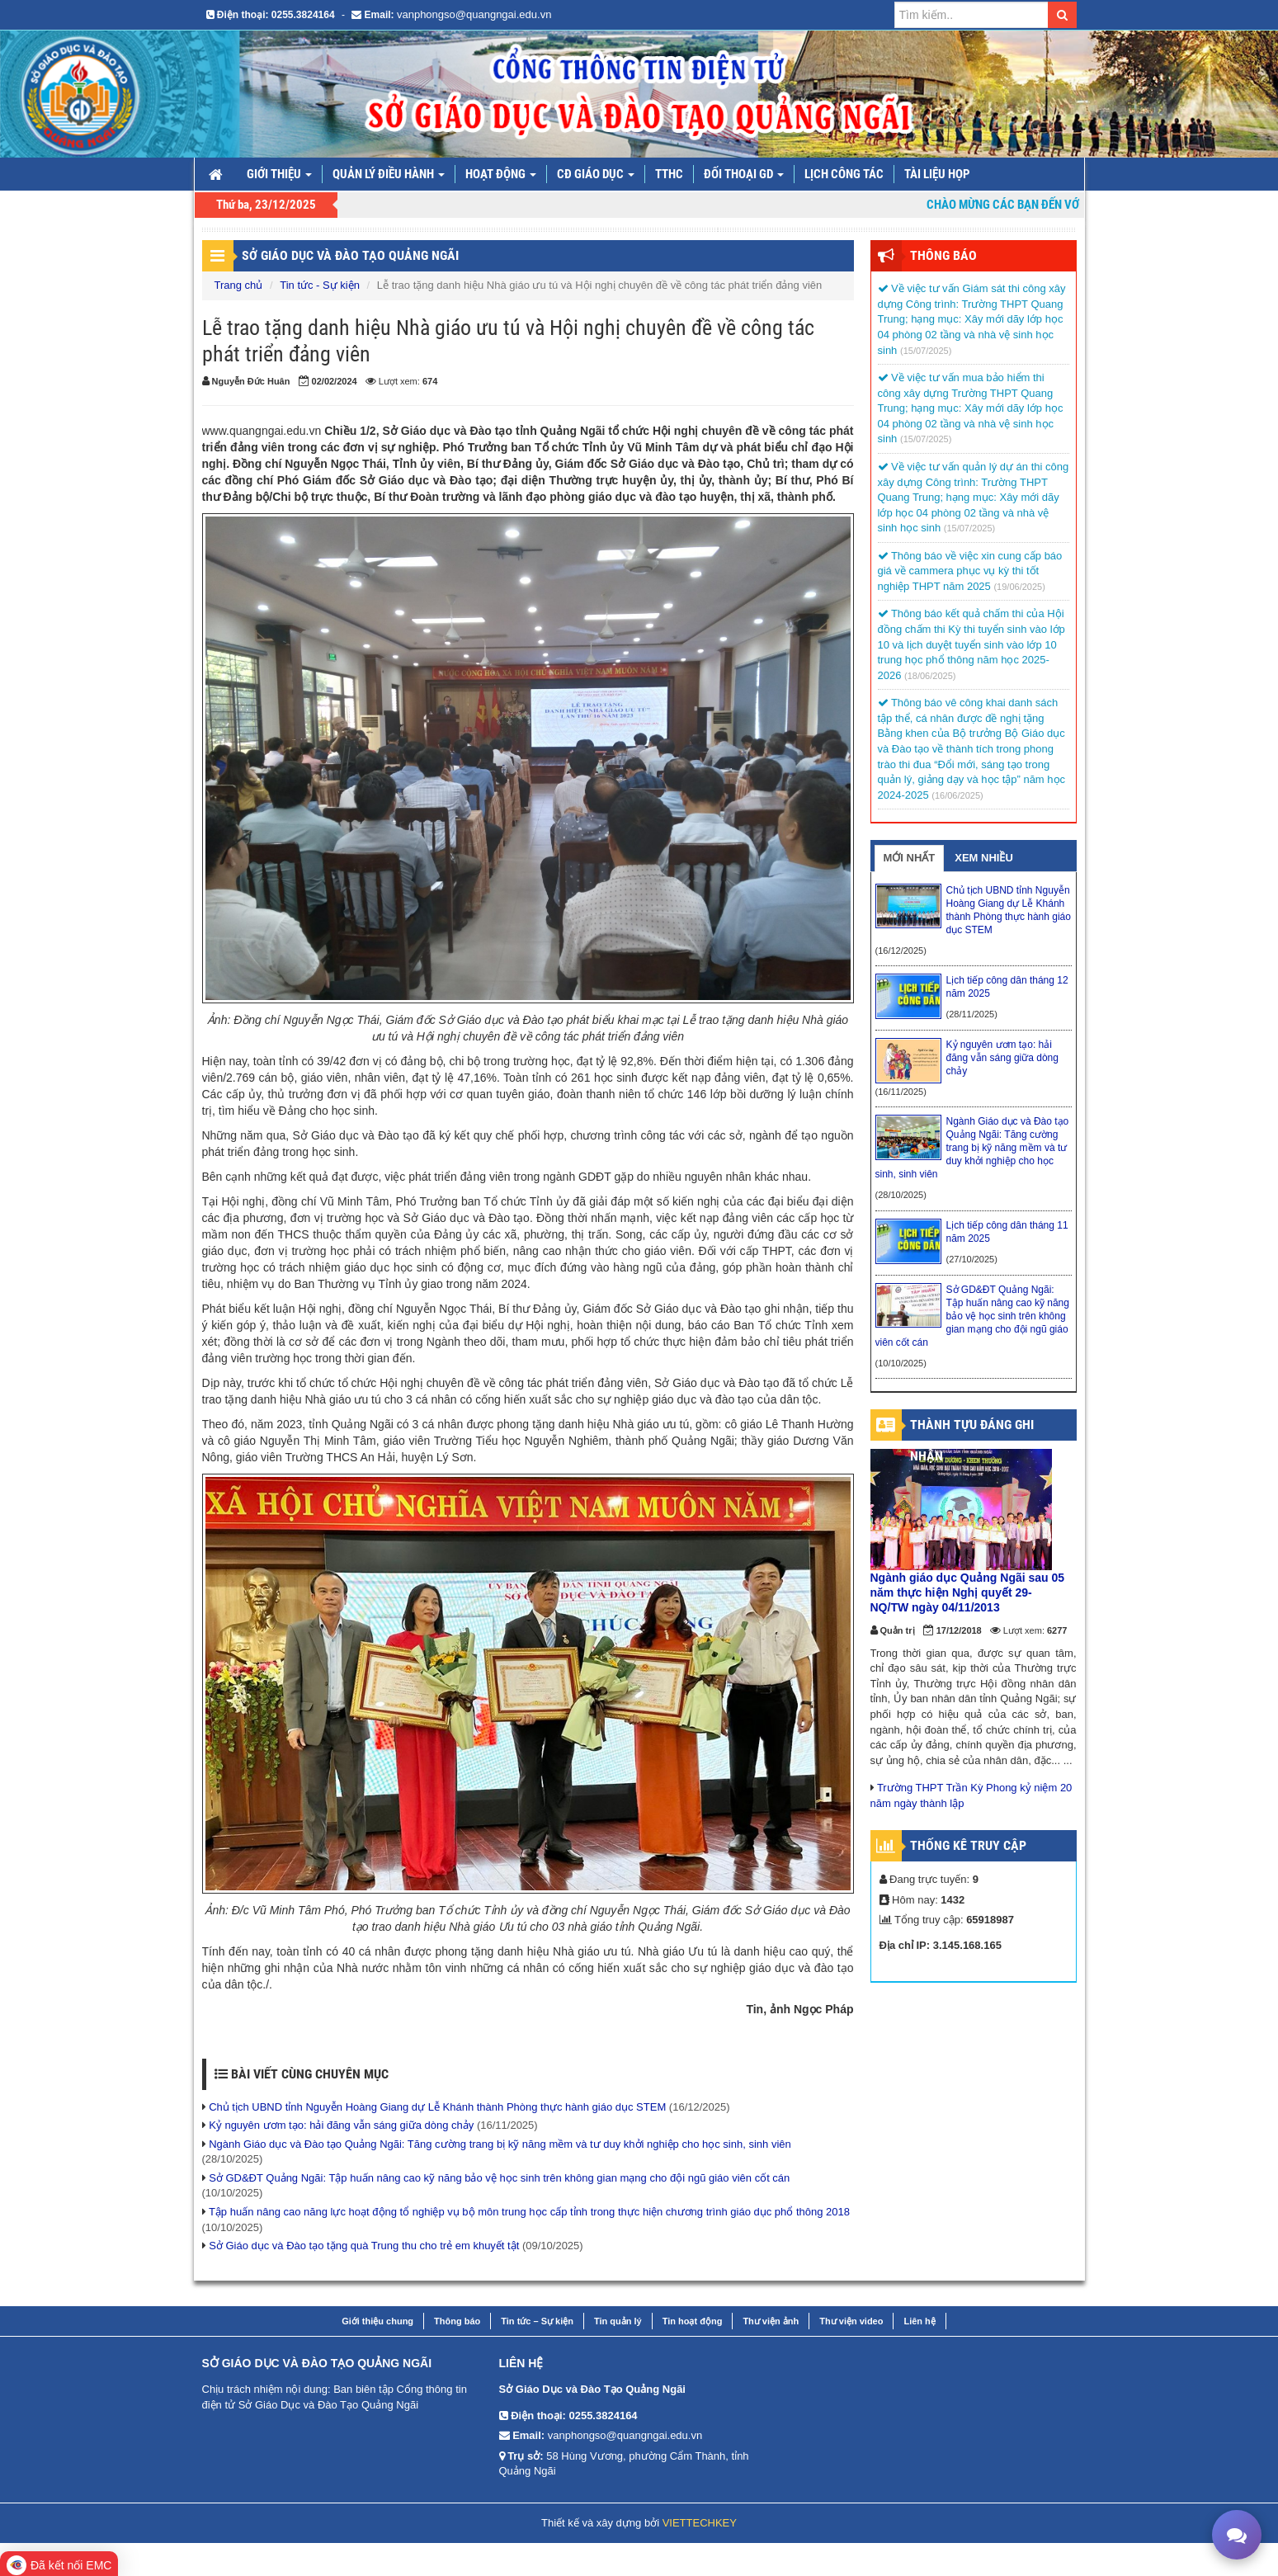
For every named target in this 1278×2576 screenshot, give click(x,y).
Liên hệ (919, 2321)
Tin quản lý (618, 2321)
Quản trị (897, 1630)
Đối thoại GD (744, 174)
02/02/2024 (334, 381)
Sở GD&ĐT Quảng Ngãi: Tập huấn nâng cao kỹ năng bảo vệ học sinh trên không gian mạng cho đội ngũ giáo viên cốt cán (499, 2178)
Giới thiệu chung (377, 2321)
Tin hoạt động (693, 2321)
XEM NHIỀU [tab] (984, 858)
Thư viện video (851, 2321)
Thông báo (457, 2321)
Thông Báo (943, 255)
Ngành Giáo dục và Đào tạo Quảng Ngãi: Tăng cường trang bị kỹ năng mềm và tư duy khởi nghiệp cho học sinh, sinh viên (500, 2144)
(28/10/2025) (901, 1195)
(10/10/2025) (901, 1363)
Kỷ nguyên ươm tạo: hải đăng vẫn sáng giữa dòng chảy (341, 2125)
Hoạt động (500, 174)
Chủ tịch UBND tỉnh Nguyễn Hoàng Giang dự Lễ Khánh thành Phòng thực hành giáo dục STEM (437, 2107)
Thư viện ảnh (771, 2321)
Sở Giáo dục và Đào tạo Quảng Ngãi (350, 255)
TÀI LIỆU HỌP (937, 174)
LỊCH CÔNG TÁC (844, 174)
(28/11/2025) (971, 1014)
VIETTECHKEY (700, 2523)
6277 (1057, 1630)
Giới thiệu (279, 174)
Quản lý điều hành (388, 174)
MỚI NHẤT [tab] (910, 858)
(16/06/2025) (957, 795)
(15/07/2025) (925, 351)
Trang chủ (239, 285)
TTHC (669, 174)
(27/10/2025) (971, 1259)
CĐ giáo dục (595, 174)
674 (429, 381)
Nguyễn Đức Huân (251, 381)
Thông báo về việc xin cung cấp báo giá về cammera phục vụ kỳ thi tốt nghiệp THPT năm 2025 (970, 571)
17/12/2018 (959, 1630)
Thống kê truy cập (968, 1845)
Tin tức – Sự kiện (537, 2321)
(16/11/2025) (901, 1092)
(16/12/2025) (901, 950)
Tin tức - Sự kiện (320, 285)
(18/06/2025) (929, 676)
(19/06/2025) (1019, 587)
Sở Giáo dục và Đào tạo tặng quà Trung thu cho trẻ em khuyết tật (364, 2245)
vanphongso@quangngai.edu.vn (474, 14)
